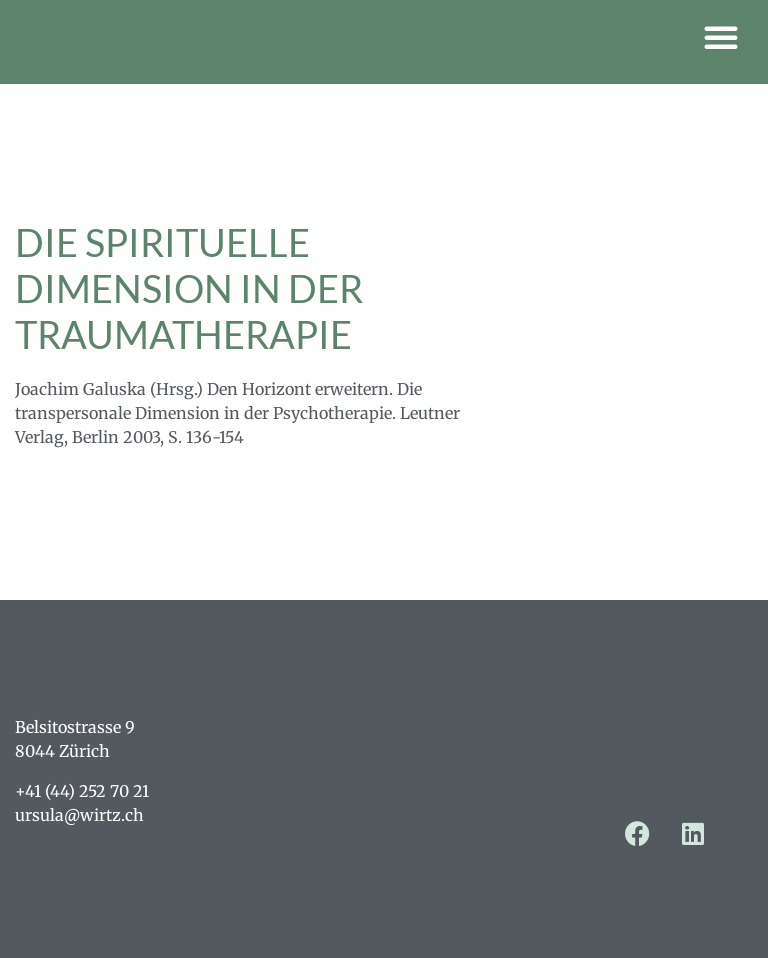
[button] (721, 37)
